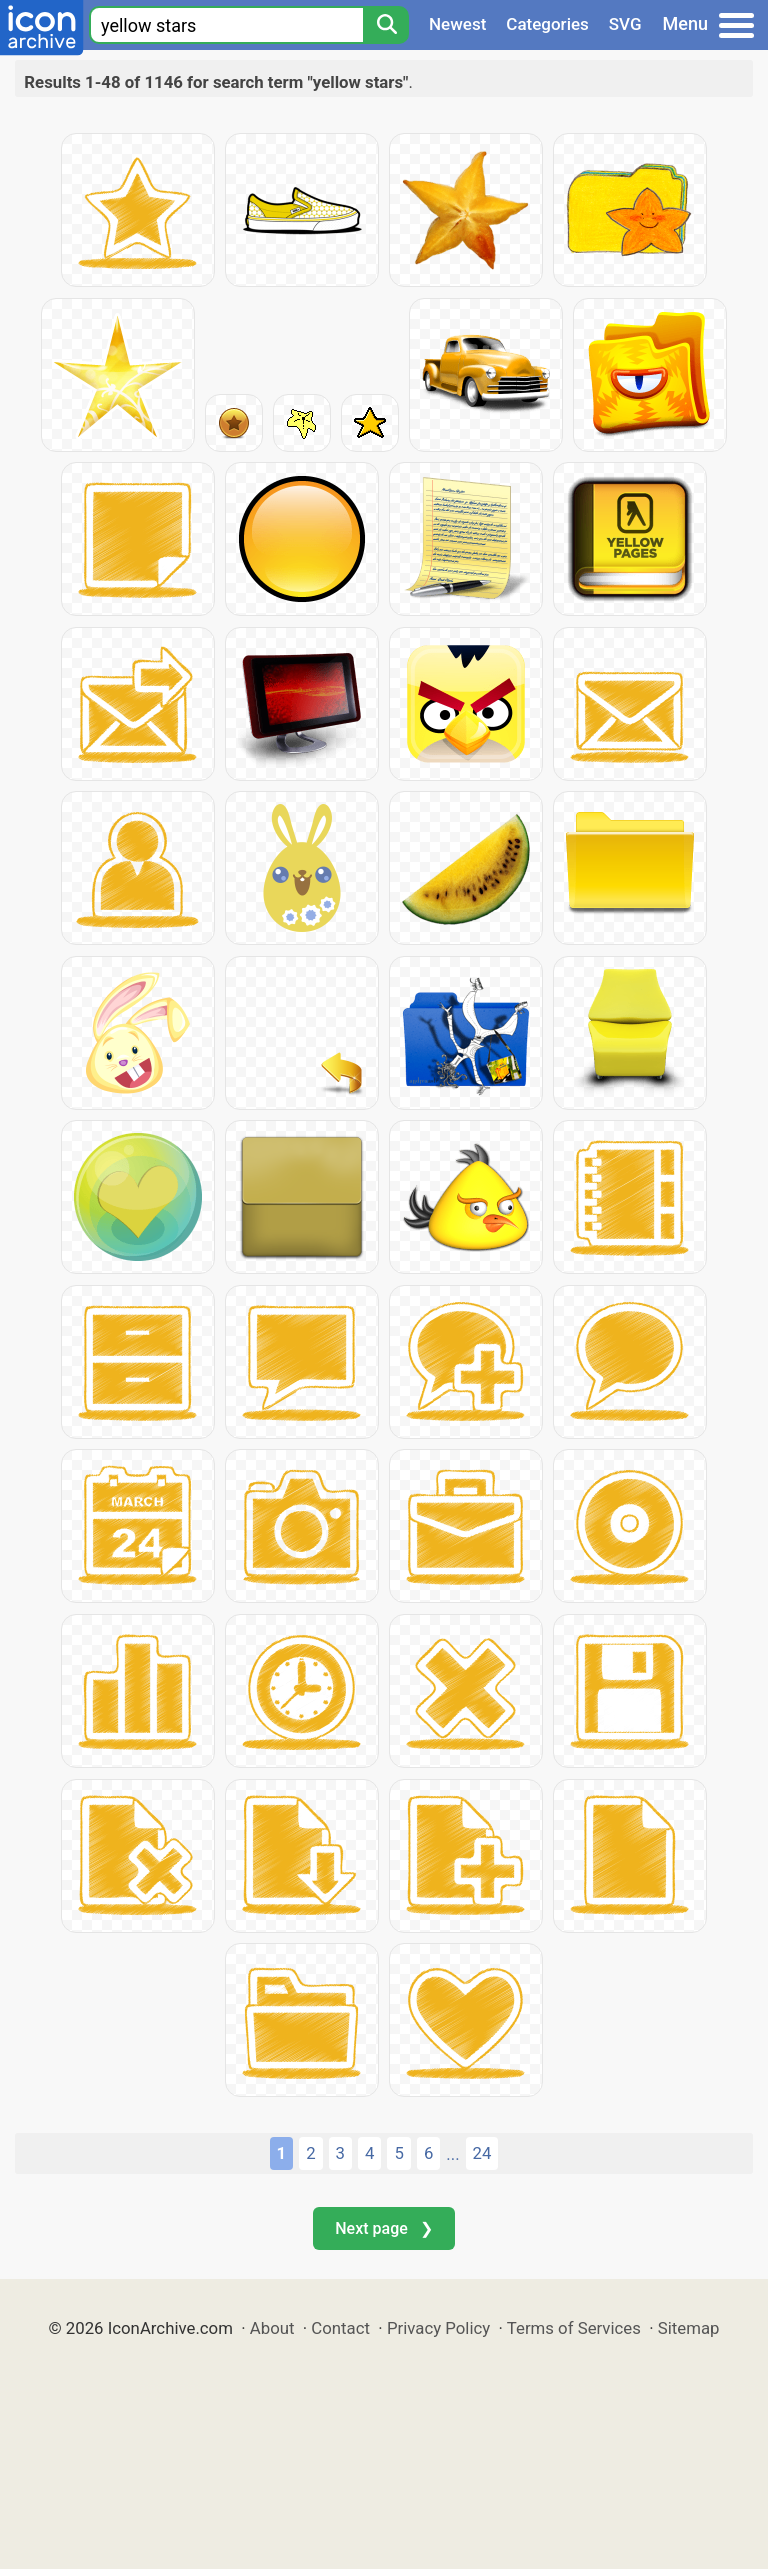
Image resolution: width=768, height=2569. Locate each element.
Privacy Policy (438, 2328)
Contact (340, 2328)
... (452, 2154)
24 (482, 2153)
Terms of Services (574, 2328)
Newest (457, 24)
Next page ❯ (383, 2228)
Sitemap (689, 2328)
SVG (625, 24)
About (272, 2328)
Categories (547, 24)
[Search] (386, 25)
